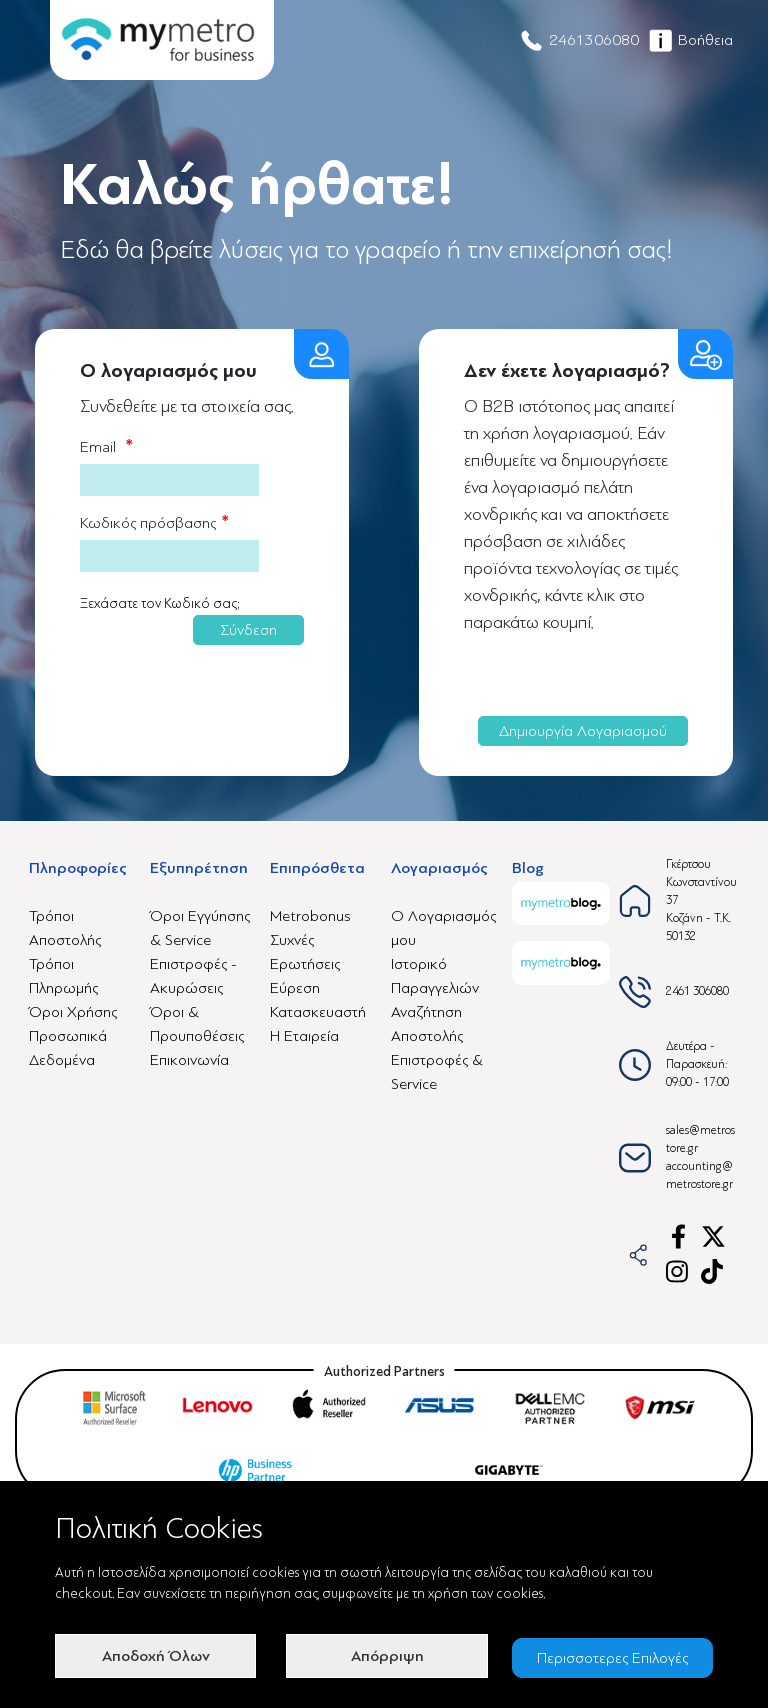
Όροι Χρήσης (73, 1012)
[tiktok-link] (713, 1271)
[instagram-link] (678, 1271)
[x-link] (713, 1236)
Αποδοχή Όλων (155, 1658)
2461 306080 (697, 991)
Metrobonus (310, 916)
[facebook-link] (678, 1236)
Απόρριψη (383, 1658)
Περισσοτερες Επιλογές (613, 1658)
